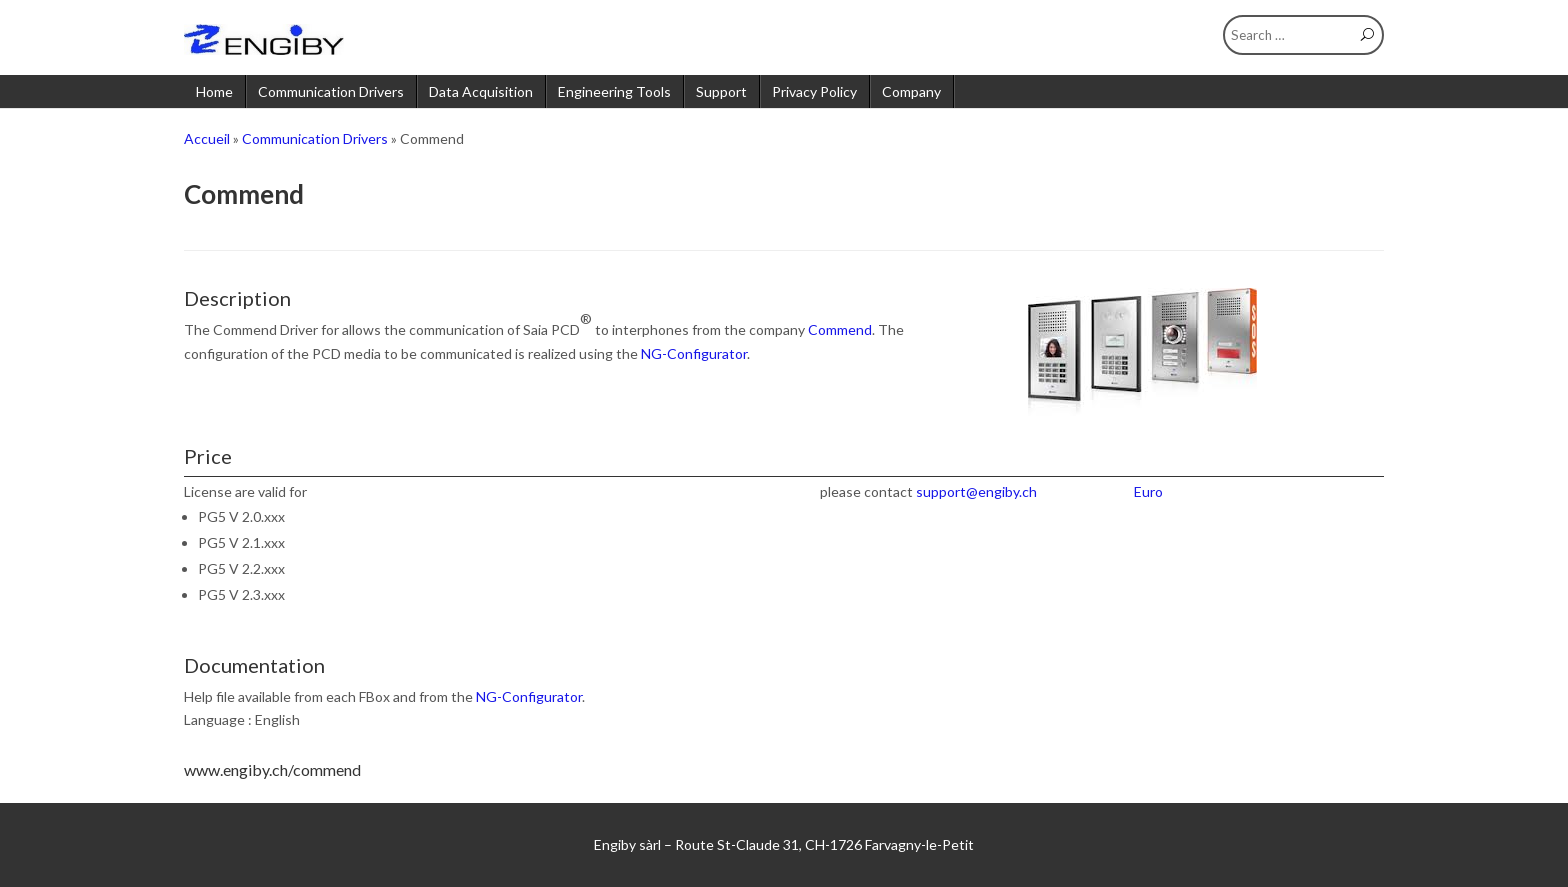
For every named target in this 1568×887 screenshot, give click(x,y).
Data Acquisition (481, 91)
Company (911, 91)
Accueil (207, 138)
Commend (840, 329)
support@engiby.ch (976, 491)
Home (214, 91)
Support (721, 91)
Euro (1148, 491)
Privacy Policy (814, 91)
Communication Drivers (331, 91)
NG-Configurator (694, 353)
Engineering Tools (614, 91)
